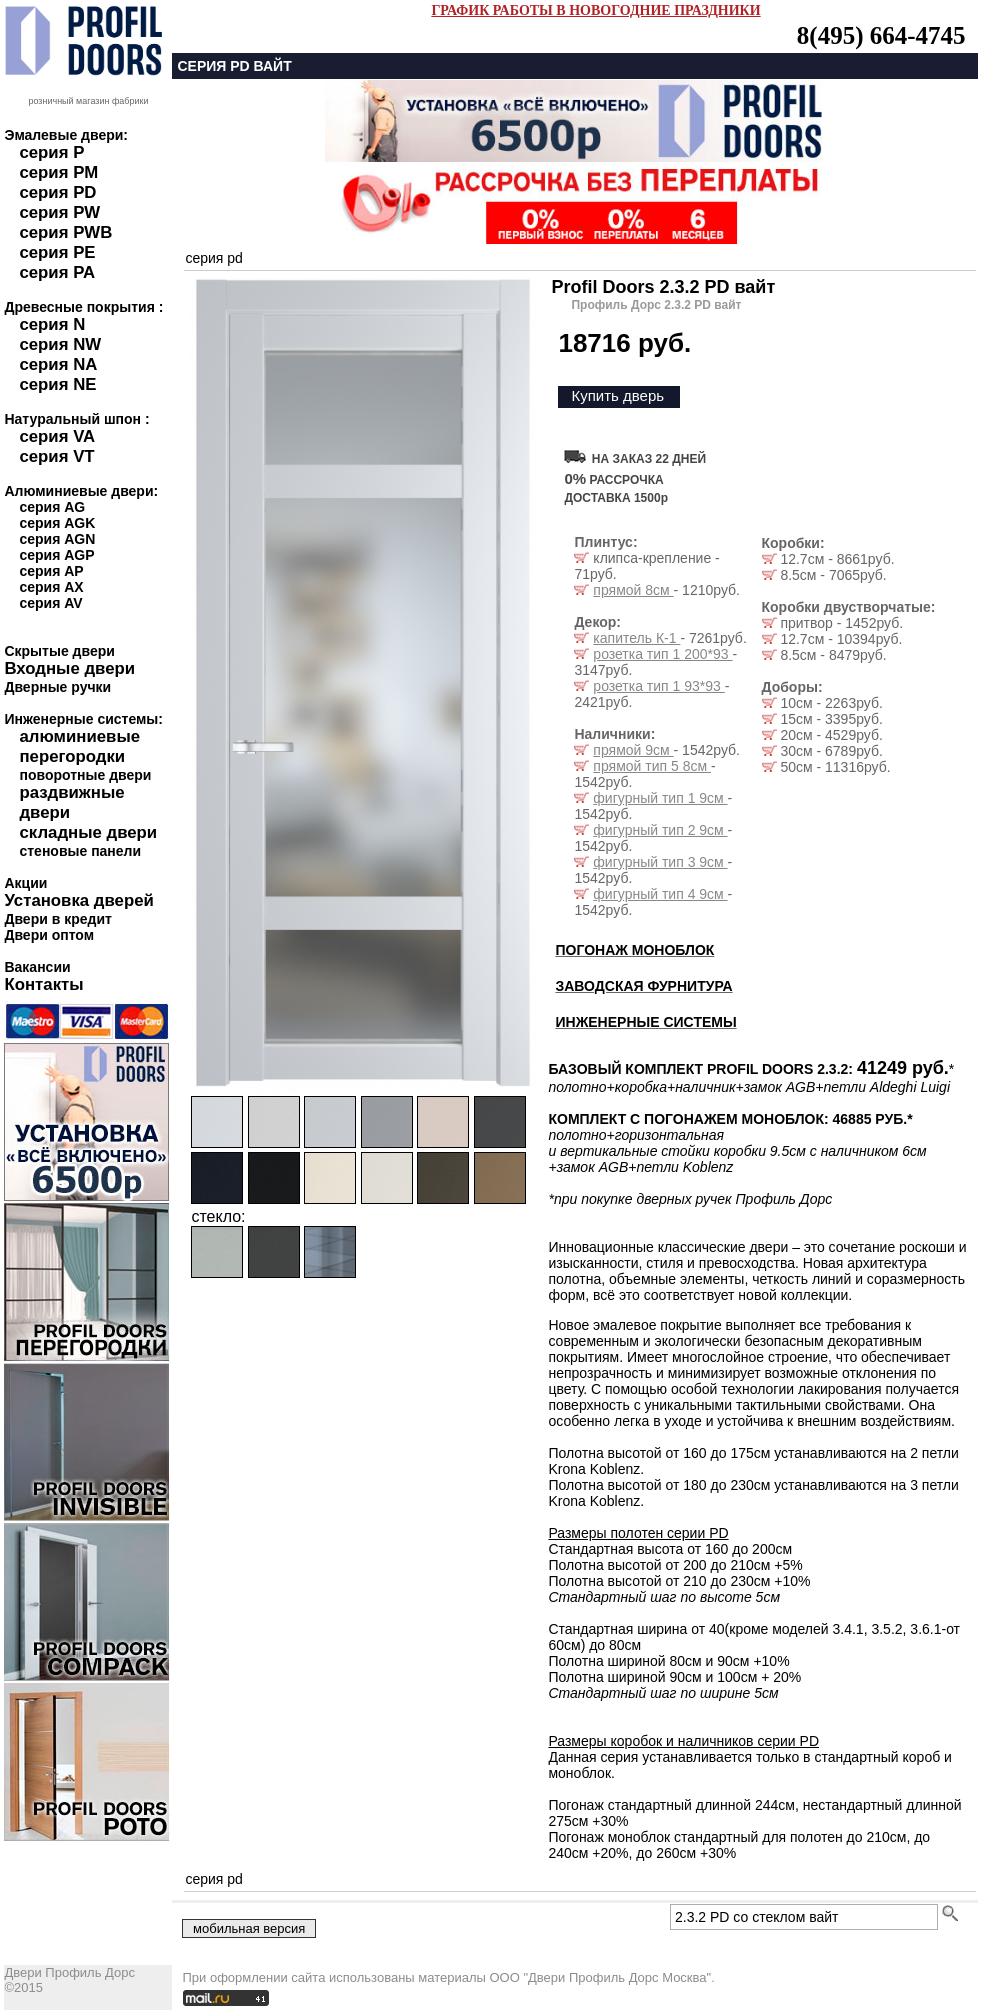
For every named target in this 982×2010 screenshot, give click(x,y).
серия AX (51, 587)
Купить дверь (617, 395)
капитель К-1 (636, 638)
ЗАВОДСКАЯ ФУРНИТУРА (643, 986)
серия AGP (56, 555)
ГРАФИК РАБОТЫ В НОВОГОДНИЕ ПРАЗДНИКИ (595, 10)
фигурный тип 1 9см (660, 798)
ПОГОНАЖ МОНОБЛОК (634, 950)
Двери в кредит (57, 919)
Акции (25, 883)
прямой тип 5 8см (652, 766)
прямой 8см (633, 590)
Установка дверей (78, 900)
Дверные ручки (57, 687)
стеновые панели (80, 851)
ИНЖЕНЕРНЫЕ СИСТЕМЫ (645, 1022)
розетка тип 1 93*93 (658, 686)
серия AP (51, 571)
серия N (52, 324)
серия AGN (57, 539)
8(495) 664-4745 (881, 35)
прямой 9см (633, 750)
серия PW (59, 212)
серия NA (58, 364)
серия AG (52, 507)
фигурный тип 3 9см (660, 862)
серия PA (57, 272)
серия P (51, 152)
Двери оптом (49, 935)
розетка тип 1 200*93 (662, 654)
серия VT (56, 456)
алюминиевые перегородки (79, 746)
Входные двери (69, 668)
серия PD (57, 192)
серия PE (57, 252)
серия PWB (65, 232)
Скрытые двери (59, 651)
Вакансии (37, 967)
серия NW (60, 344)
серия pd (213, 258)
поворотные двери (85, 775)
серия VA (57, 436)
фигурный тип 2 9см (660, 830)
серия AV (50, 603)
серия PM (58, 172)
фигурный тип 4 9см (660, 894)
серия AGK (57, 523)
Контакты (43, 984)
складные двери (88, 832)
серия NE (57, 384)
